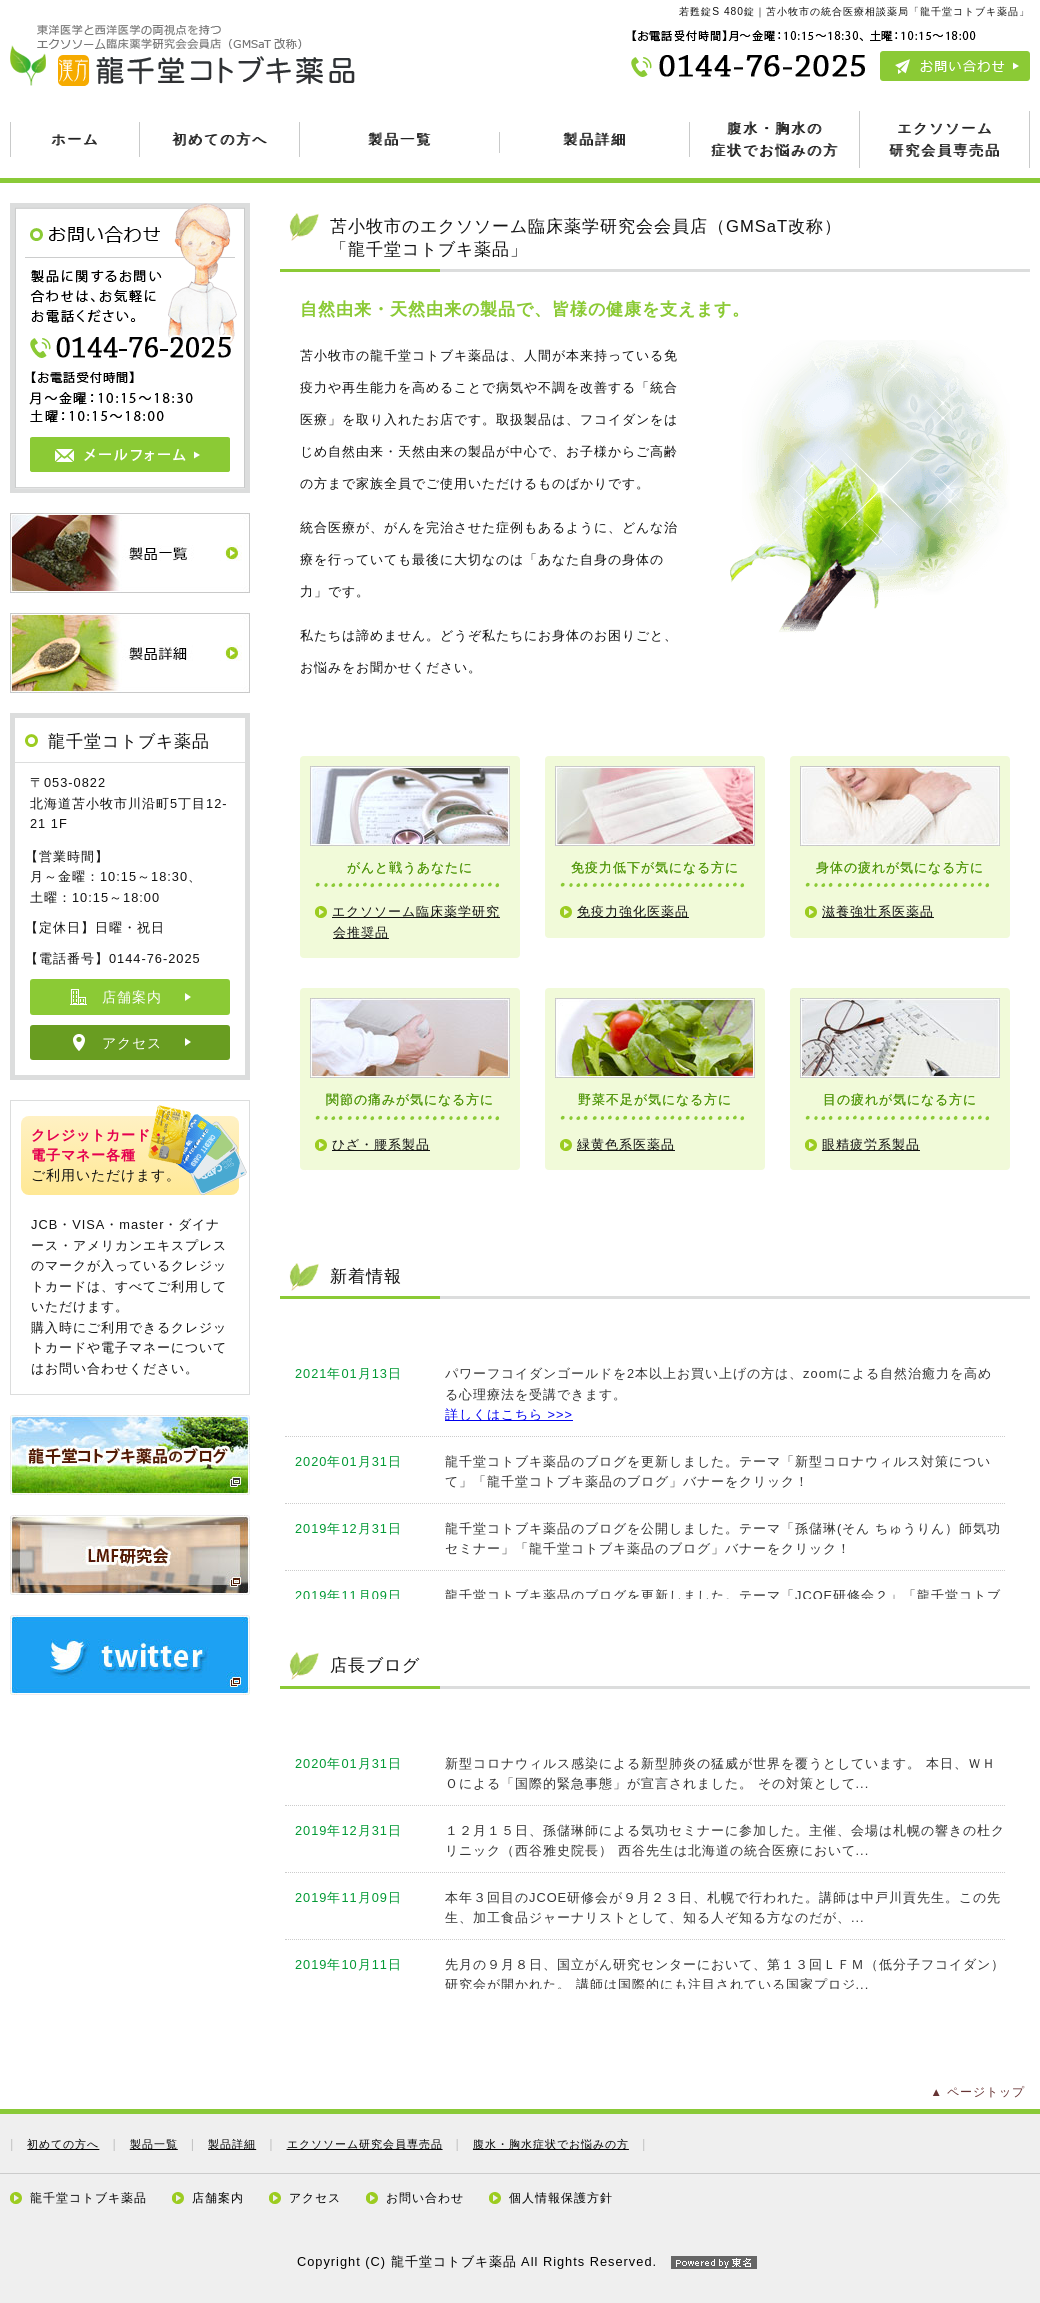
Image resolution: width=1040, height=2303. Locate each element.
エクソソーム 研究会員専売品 (945, 138)
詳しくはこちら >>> (509, 1414)
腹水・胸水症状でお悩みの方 (551, 2144)
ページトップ (986, 2092)
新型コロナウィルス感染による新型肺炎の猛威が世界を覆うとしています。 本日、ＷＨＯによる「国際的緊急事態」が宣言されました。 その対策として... (720, 1773)
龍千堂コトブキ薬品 (88, 2198)
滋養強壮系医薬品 (878, 911)
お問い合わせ (425, 2198)
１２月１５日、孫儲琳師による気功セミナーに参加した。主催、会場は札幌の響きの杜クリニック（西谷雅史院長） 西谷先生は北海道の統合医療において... (725, 1840)
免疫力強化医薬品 (633, 911)
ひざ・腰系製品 (381, 1144)
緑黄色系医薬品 (626, 1144)
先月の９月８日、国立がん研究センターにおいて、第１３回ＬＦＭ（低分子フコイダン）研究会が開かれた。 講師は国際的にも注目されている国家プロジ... (725, 1974)
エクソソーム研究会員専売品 (365, 2144)
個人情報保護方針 (561, 2198)
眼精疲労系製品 (871, 1144)
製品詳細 (595, 139)
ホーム (75, 139)
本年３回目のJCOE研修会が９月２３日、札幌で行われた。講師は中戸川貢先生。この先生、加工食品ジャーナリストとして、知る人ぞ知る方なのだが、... (723, 1907)
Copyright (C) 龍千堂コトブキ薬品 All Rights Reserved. (520, 2261)
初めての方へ (220, 139)
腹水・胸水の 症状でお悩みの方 (775, 138)
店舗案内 (132, 997)
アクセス (132, 1043)
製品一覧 (400, 139)
